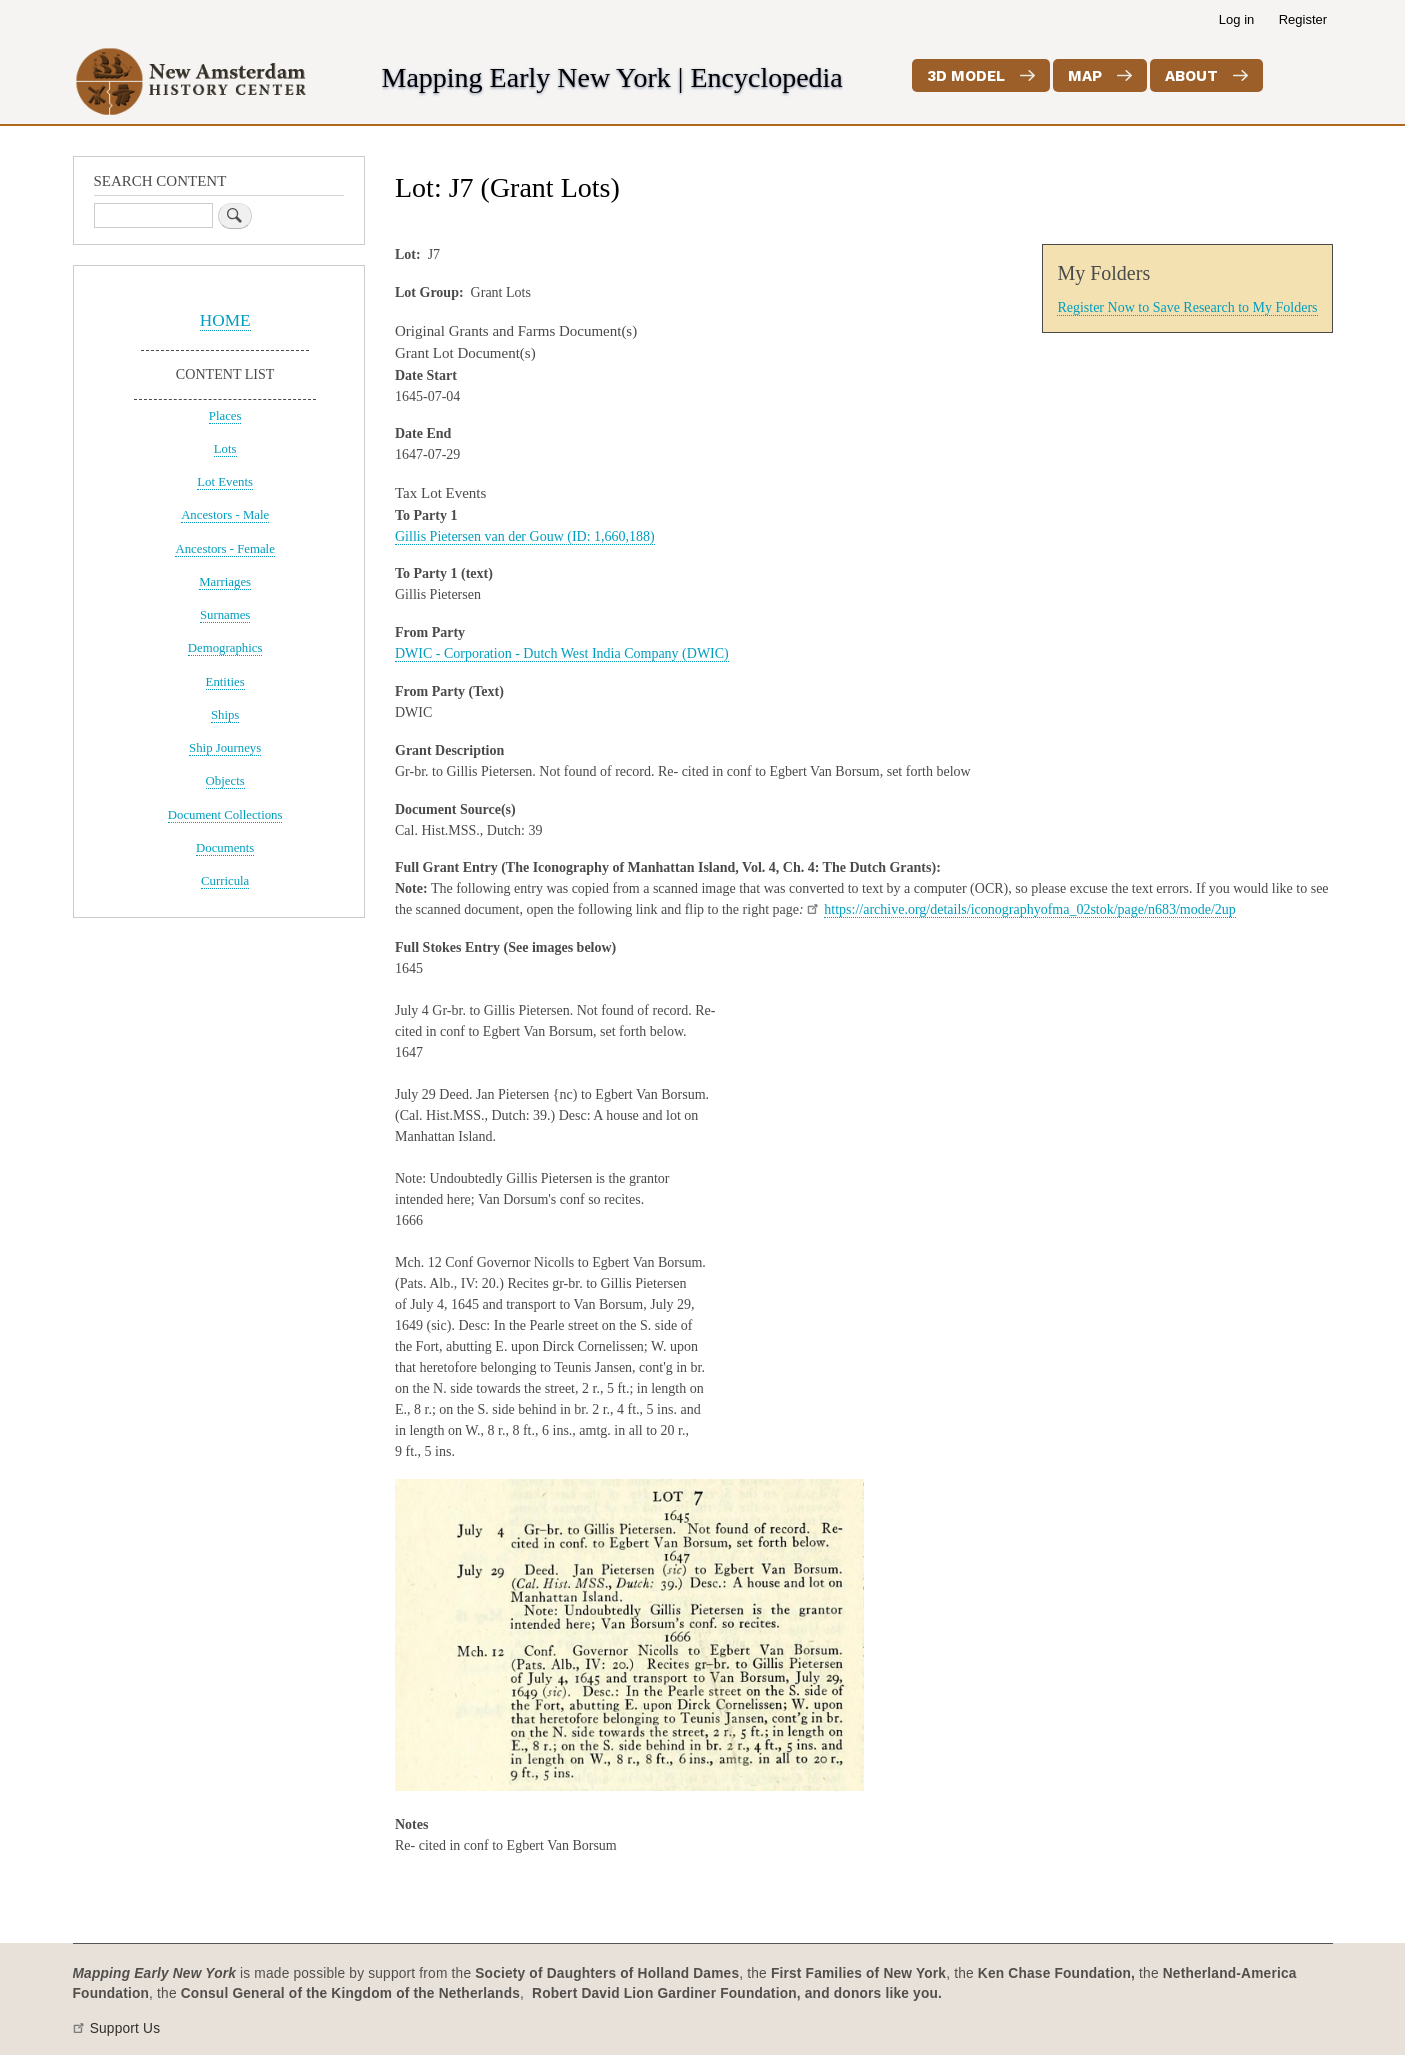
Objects (225, 781)
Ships (225, 715)
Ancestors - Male (225, 515)
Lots (225, 449)
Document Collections (225, 815)
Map (1085, 76)
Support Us (125, 2028)
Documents (225, 848)
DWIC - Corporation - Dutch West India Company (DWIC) (562, 653)
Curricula (225, 881)
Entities (225, 682)
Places (225, 416)
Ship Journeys (225, 748)
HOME (225, 320)
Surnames (225, 615)
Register (1303, 19)
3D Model (966, 76)
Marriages (225, 582)
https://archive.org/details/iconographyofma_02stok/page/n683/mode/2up (1030, 909)
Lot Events (225, 482)
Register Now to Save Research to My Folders (1187, 307)
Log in (1236, 19)
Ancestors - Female (224, 549)
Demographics (225, 648)
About (1191, 76)
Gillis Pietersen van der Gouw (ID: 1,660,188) (525, 536)
